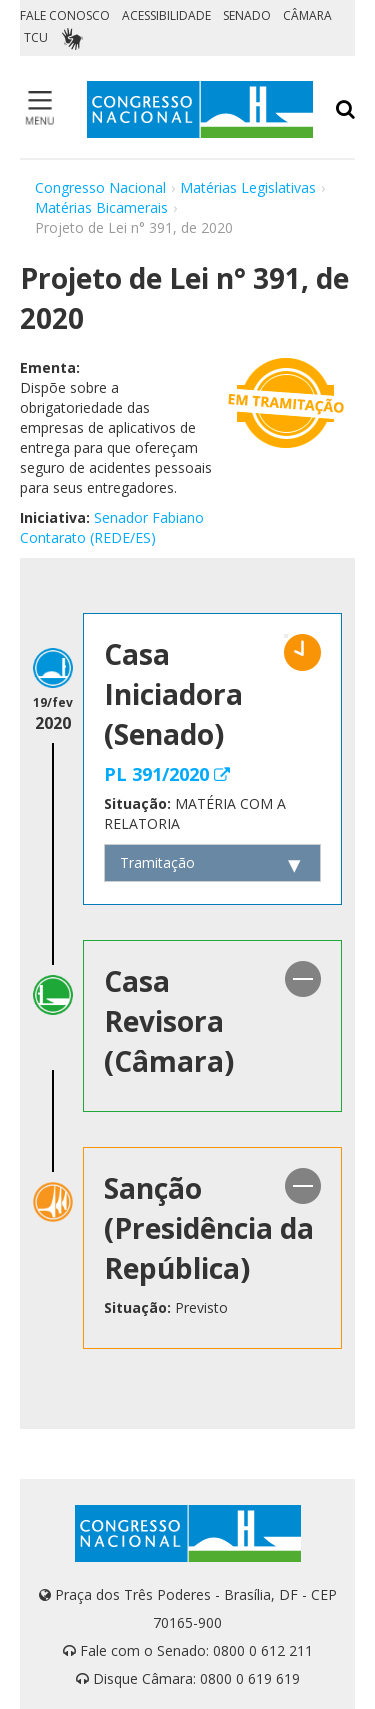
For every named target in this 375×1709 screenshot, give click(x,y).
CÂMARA (307, 15)
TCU (36, 37)
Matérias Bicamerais (101, 207)
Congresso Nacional (100, 187)
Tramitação (157, 862)
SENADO (247, 15)
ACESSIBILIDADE (166, 15)
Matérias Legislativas (248, 187)
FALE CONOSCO (65, 15)
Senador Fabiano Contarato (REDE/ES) (112, 527)
